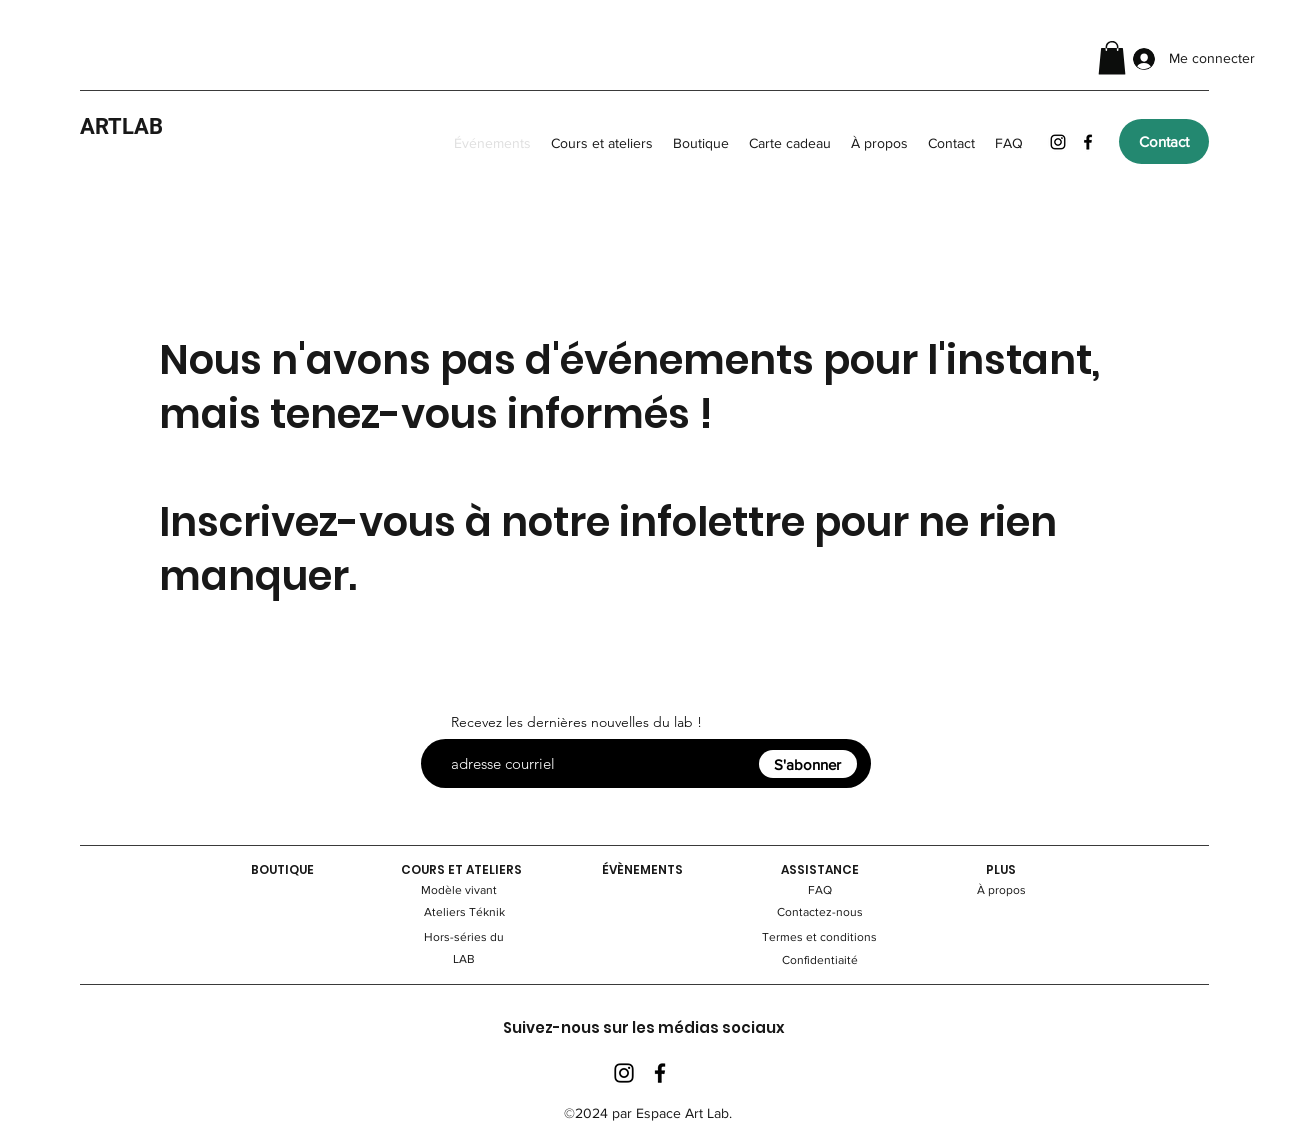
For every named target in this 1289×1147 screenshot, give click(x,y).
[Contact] (1164, 141)
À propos (1001, 890)
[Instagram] (1058, 142)
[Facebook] (1088, 142)
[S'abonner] (808, 764)
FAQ (820, 890)
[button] (1112, 57)
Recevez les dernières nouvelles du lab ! (576, 722)
